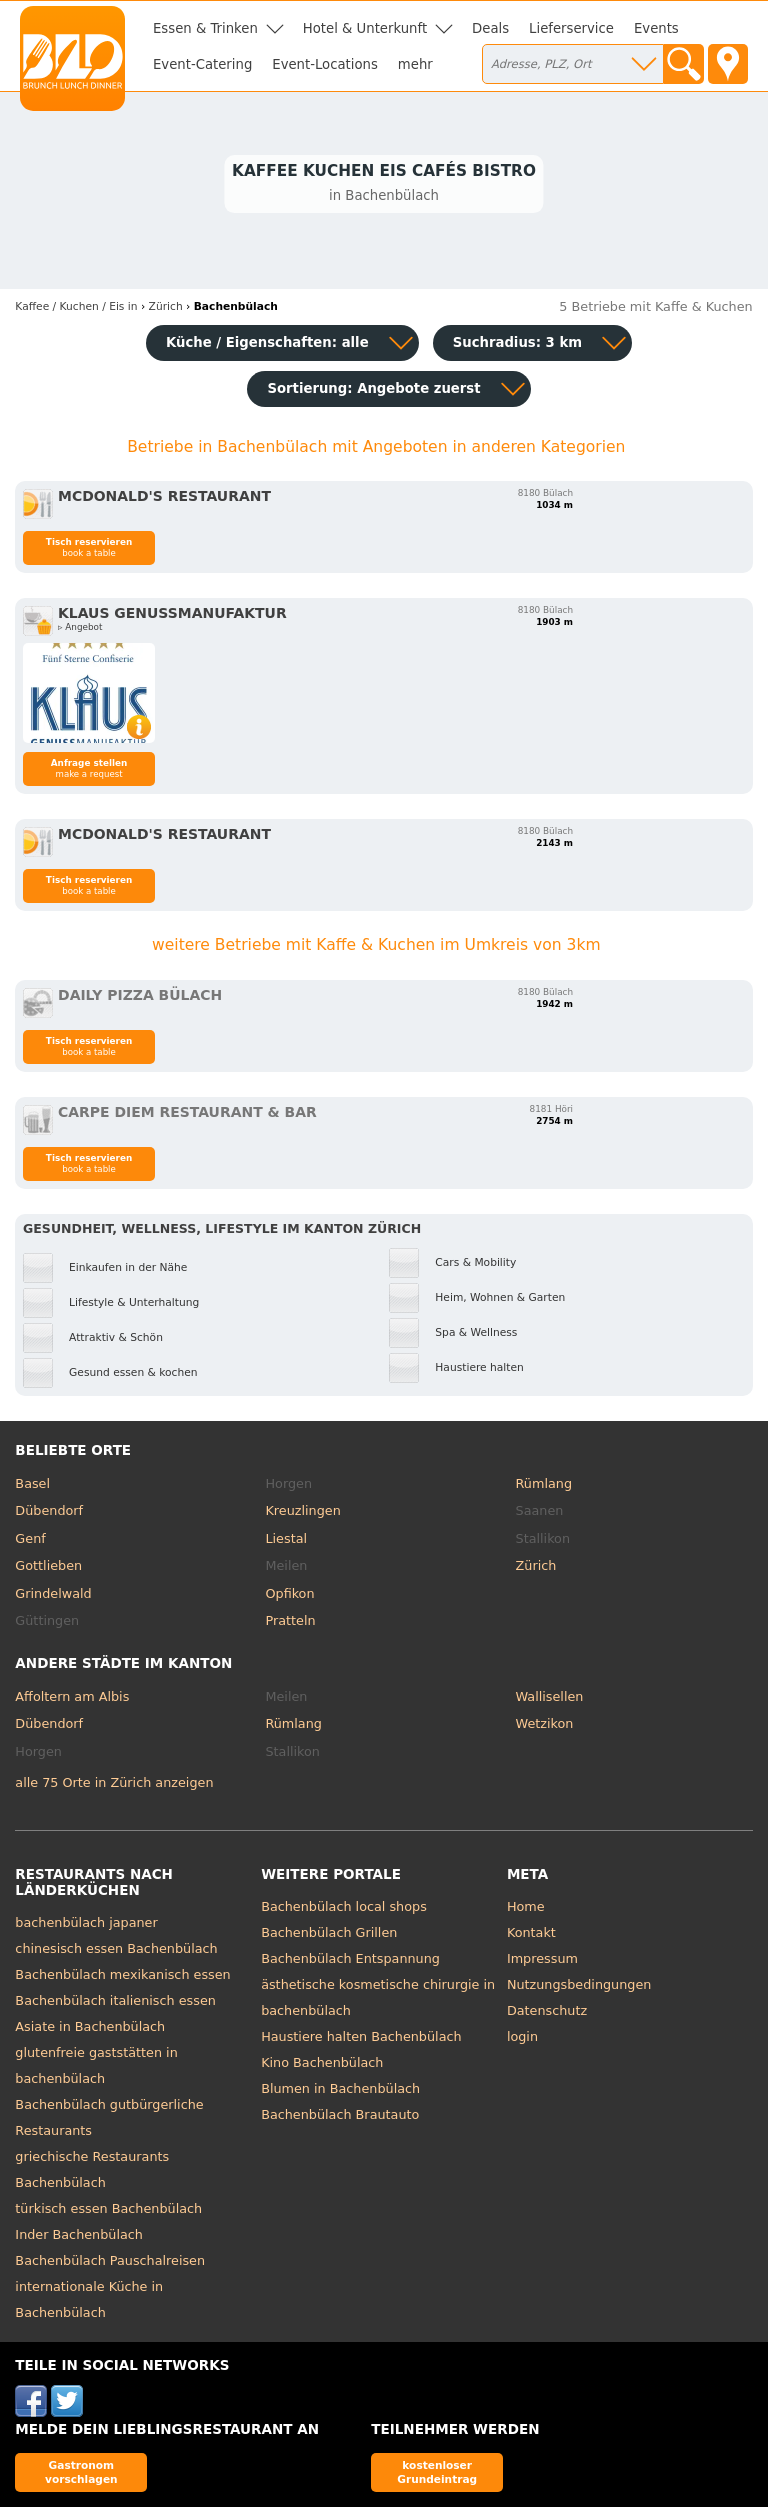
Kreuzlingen (302, 1513)
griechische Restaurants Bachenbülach (92, 2172)
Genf (30, 1540)
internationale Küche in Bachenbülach (89, 2302)
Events (656, 28)
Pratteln (290, 1623)
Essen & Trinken (205, 28)
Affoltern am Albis (72, 1698)
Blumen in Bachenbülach (340, 2091)
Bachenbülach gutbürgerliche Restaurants (109, 2120)
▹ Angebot (80, 630)
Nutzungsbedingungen (579, 1987)
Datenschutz (547, 2013)
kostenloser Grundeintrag (437, 2474)
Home (526, 1909)
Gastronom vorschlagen (81, 2474)
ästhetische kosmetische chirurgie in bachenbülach (378, 2000)
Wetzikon (545, 1726)
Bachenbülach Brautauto (340, 2117)
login (522, 2039)
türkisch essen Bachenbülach (108, 2211)
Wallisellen (550, 1698)
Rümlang (544, 1485)
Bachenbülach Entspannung (350, 1961)
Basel (32, 1485)
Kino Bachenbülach (322, 2065)
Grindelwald (53, 1595)
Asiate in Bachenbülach (90, 2029)
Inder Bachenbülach (79, 2237)
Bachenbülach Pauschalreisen (110, 2263)
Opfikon (289, 1595)
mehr (415, 64)
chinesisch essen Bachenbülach (116, 1951)
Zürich (536, 1568)
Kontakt (531, 1935)
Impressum (542, 1961)
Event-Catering (202, 64)
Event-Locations (325, 64)
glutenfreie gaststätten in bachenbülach (96, 2068)
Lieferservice (571, 28)
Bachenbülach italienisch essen (115, 2003)
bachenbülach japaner (86, 1925)
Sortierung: (373, 391)
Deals (490, 28)
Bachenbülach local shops (344, 1909)
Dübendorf (49, 1513)
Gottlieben (48, 1568)
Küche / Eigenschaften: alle (267, 345)
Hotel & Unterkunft (365, 28)
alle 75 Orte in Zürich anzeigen (114, 1784)
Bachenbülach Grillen (329, 1935)
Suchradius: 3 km (517, 345)
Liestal (286, 1540)
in (76, 309)
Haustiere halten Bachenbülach (361, 2039)
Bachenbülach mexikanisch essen (122, 1977)
